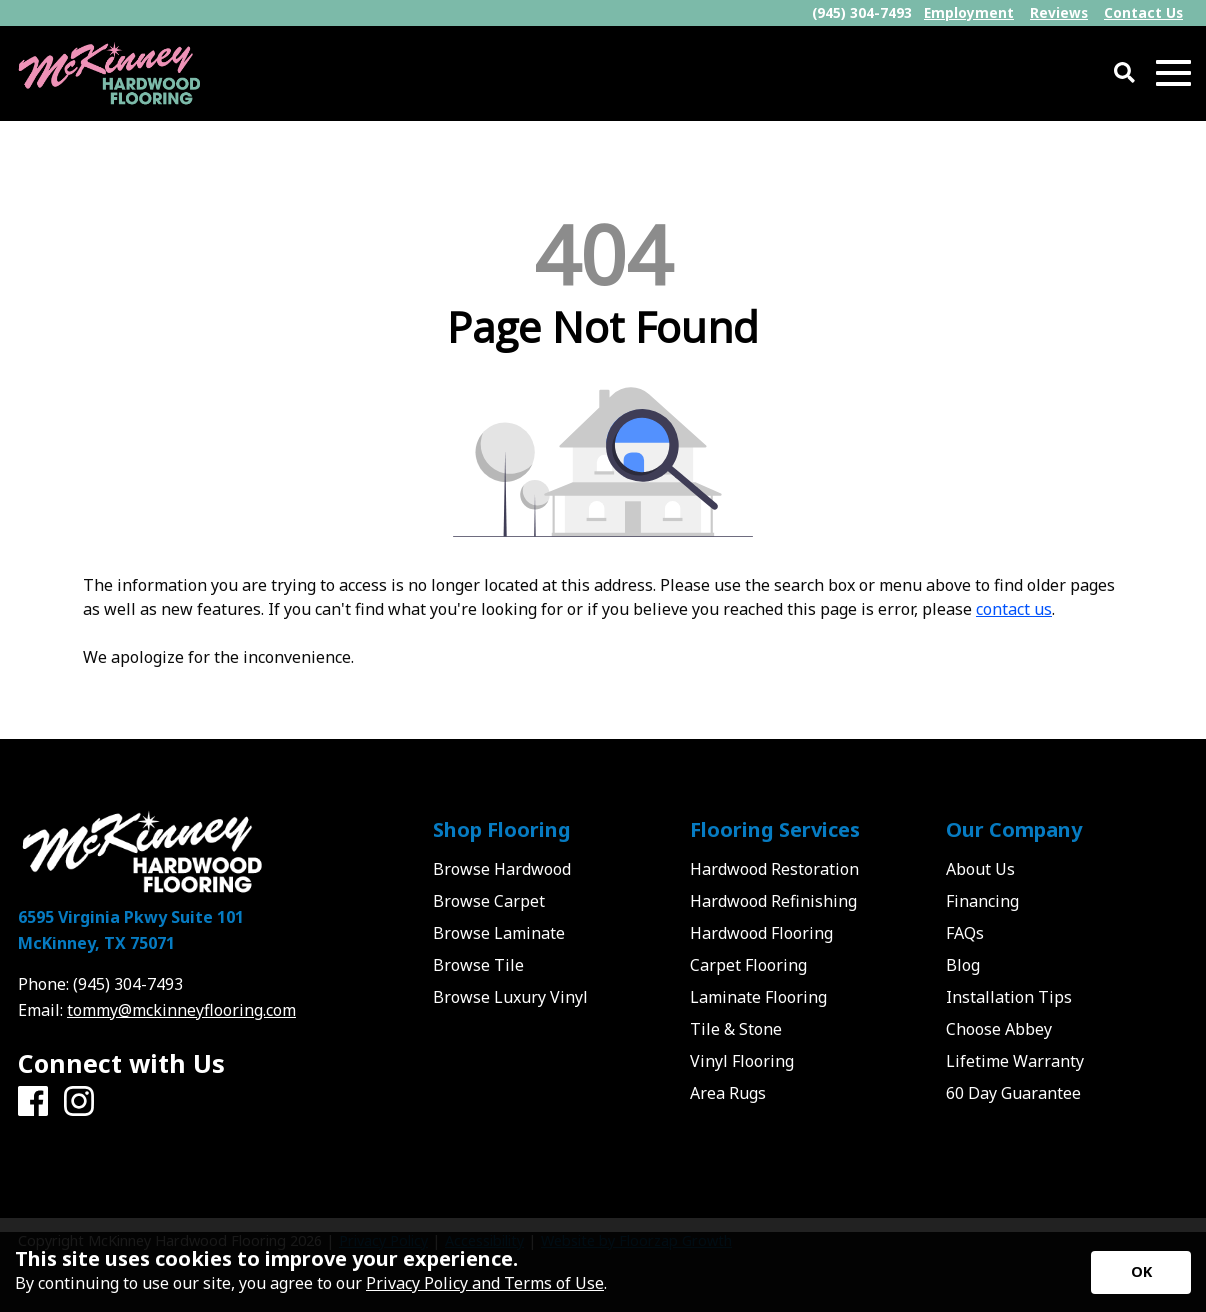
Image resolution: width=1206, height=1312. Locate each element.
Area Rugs (728, 1093)
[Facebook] (33, 1102)
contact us (1014, 609)
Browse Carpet (489, 901)
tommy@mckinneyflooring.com (181, 1010)
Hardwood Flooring (761, 933)
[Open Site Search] (1124, 73)
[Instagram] (79, 1102)
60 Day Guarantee (1013, 1093)
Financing (982, 901)
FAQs (965, 933)
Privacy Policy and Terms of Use (485, 1283)
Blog (963, 965)
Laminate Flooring (758, 997)
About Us (980, 869)
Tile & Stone (736, 1029)
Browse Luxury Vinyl (510, 997)
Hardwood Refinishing (773, 901)
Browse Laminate (499, 933)
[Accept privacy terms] (1141, 1272)
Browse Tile (478, 965)
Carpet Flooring (748, 965)
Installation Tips (1009, 997)
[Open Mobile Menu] (1173, 73)
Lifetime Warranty (1015, 1061)
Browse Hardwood (502, 869)
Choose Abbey (999, 1029)
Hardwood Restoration (774, 869)
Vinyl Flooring (742, 1061)
